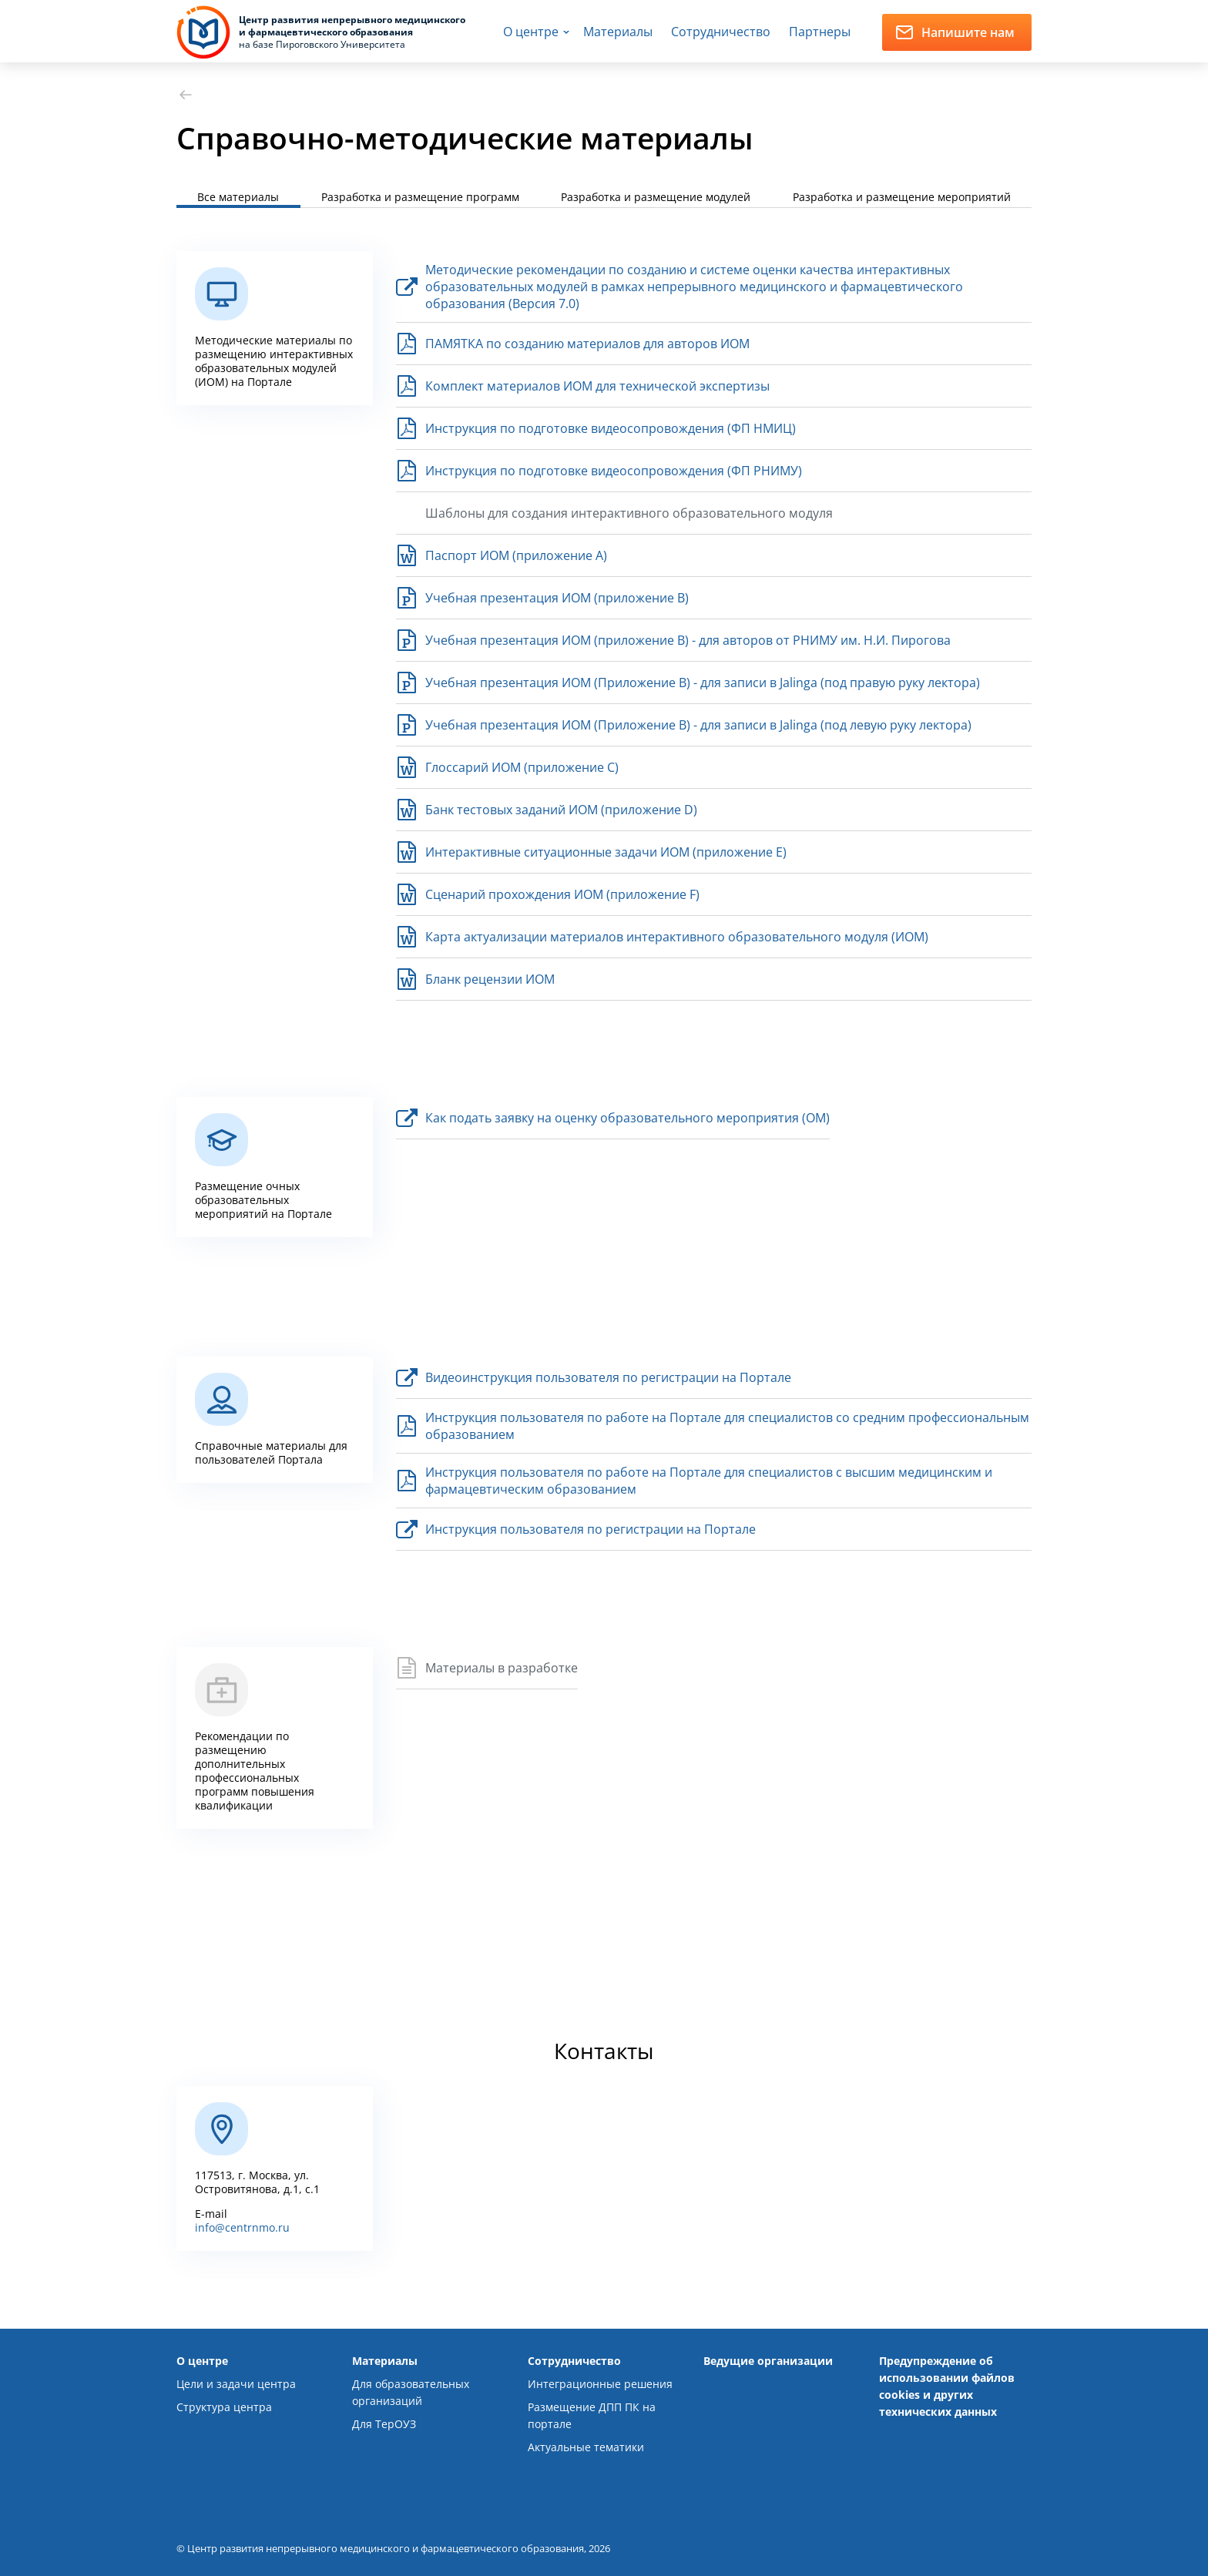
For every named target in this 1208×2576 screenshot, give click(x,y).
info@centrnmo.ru (242, 2227)
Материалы (618, 32)
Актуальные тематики (586, 2447)
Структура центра (224, 2407)
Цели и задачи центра (236, 2383)
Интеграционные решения (600, 2383)
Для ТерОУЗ (384, 2424)
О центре (531, 32)
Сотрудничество (720, 32)
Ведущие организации (768, 2360)
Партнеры (820, 32)
